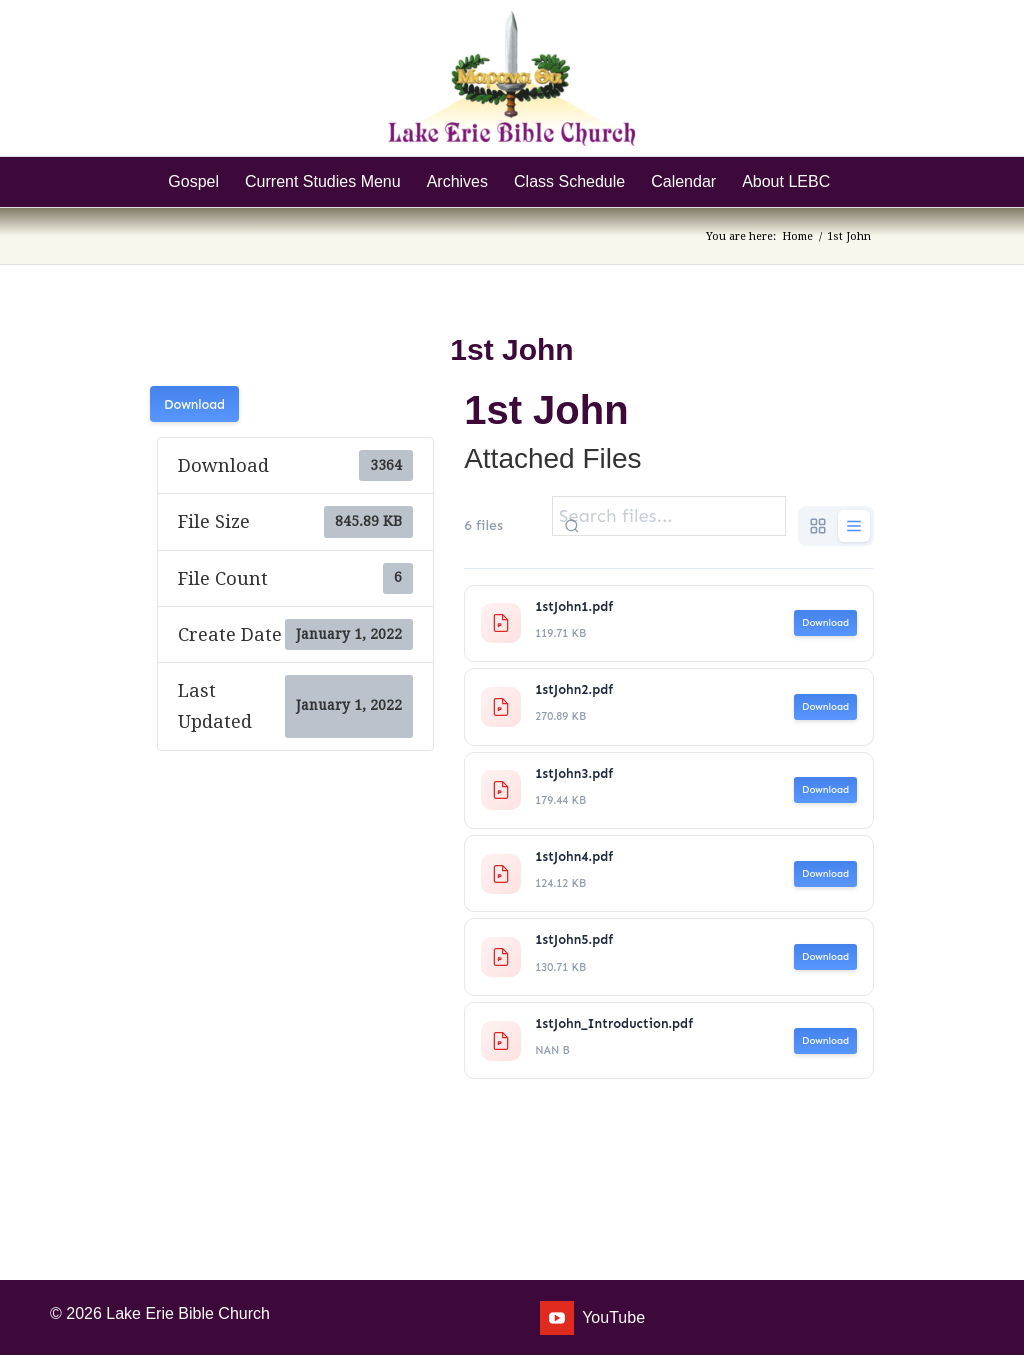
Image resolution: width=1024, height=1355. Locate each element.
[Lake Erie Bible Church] (511, 78)
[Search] (856, 182)
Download (194, 404)
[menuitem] (193, 182)
